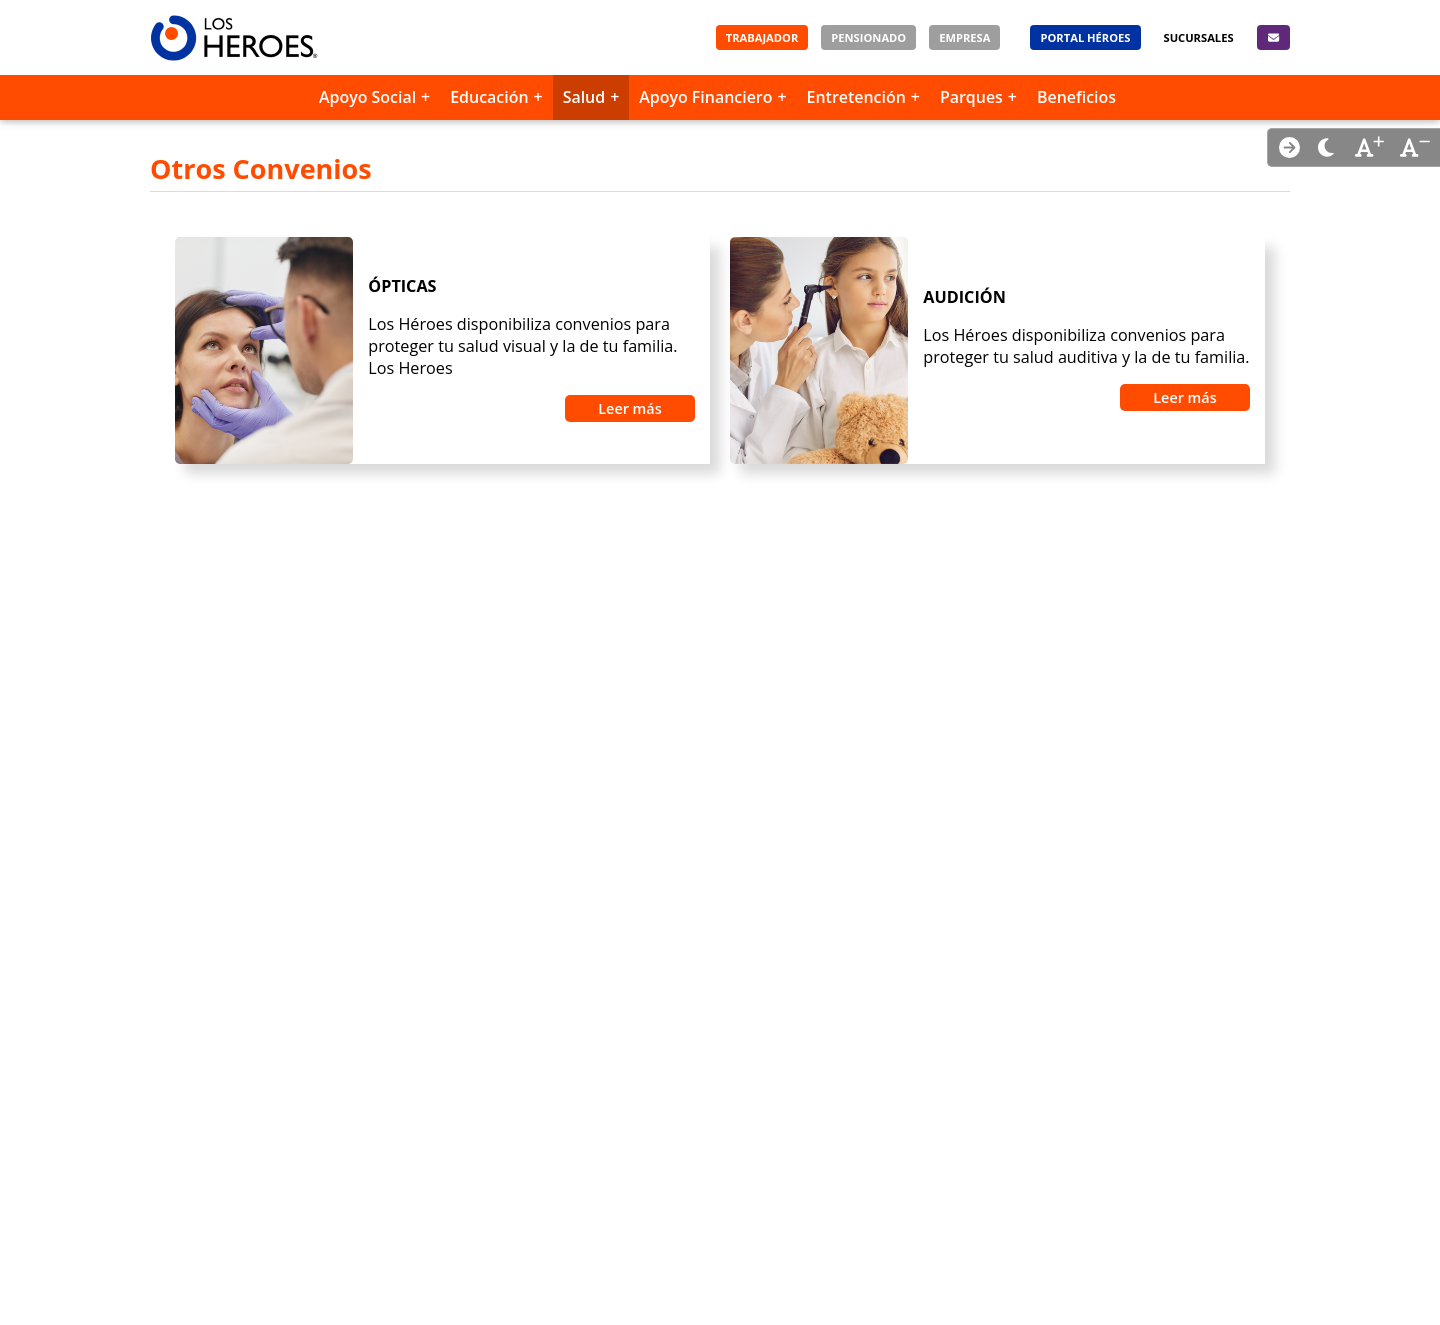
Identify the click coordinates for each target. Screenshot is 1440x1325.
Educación (489, 97)
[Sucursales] (1199, 37)
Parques (971, 97)
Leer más (629, 408)
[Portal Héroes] (1085, 37)
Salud (584, 97)
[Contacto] (1273, 37)
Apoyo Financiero (705, 97)
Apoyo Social (367, 97)
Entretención (856, 97)
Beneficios (1076, 97)
